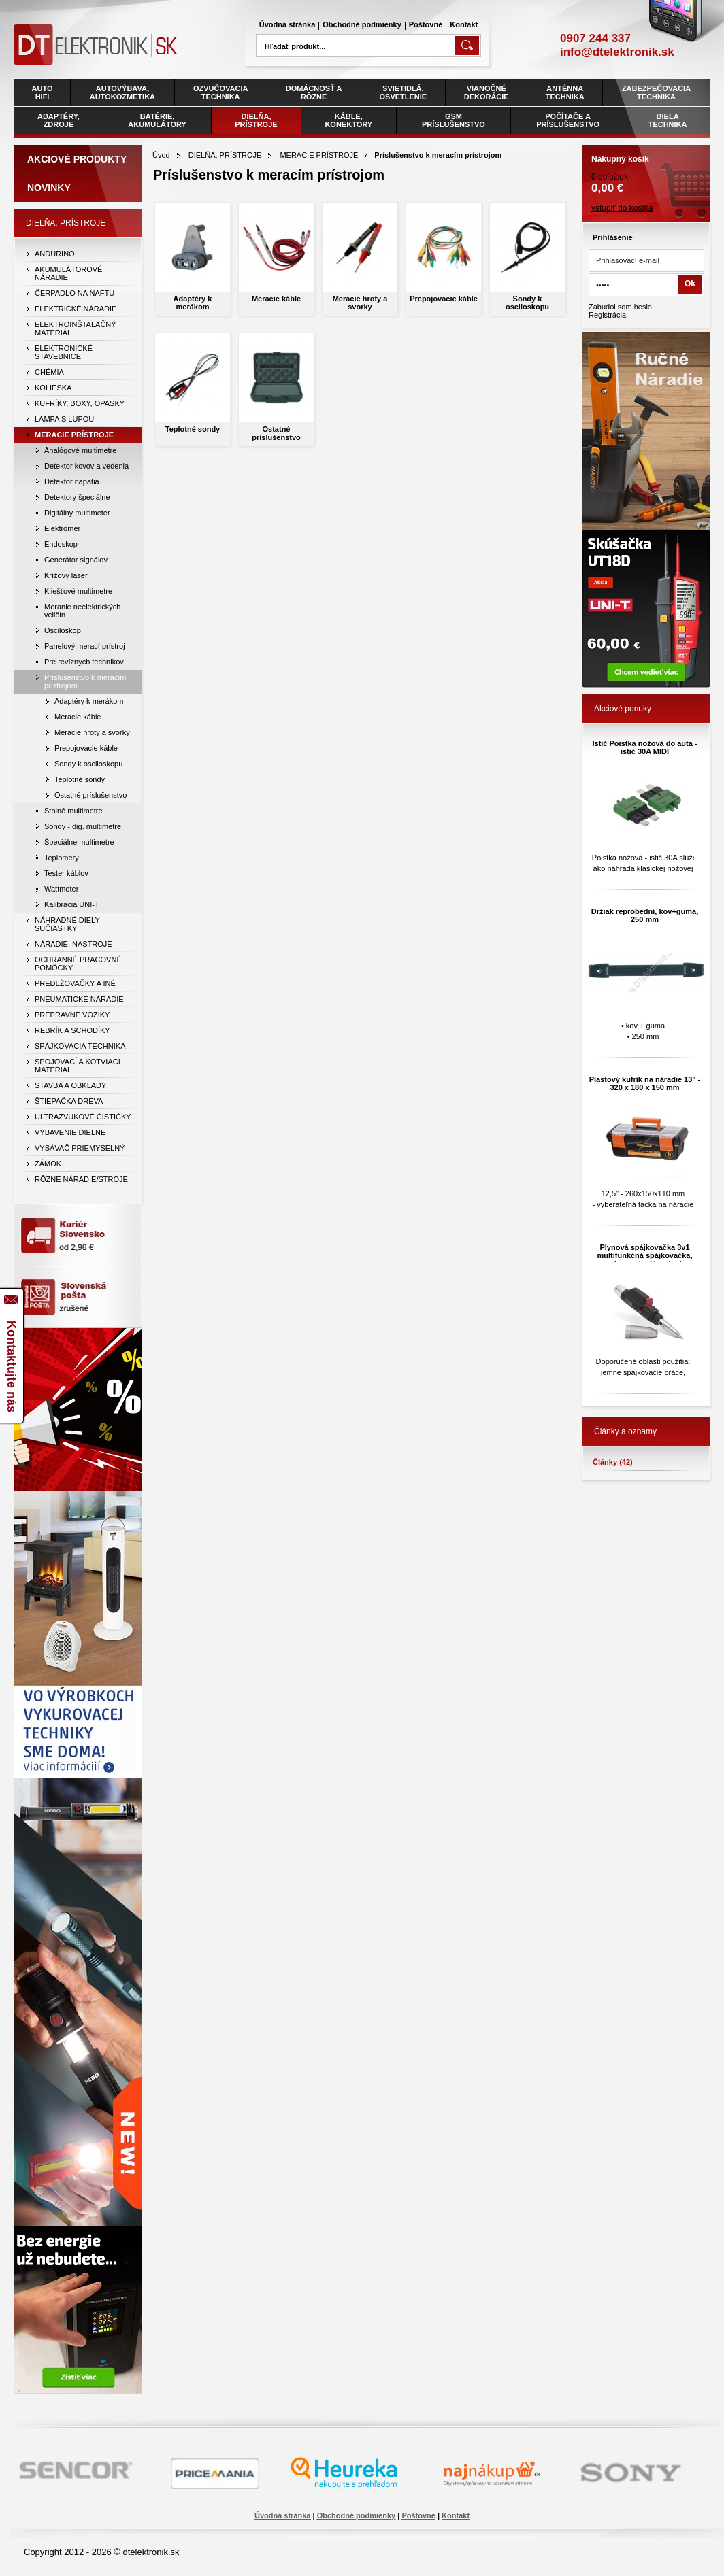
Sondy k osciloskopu (527, 302)
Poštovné (426, 24)
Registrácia (607, 315)
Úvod (161, 155)
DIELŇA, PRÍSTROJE (225, 155)
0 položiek (646, 170)
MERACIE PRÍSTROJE (319, 155)
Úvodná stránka (287, 24)
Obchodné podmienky (362, 24)
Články (613, 1462)
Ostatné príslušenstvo (276, 433)
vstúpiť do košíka (622, 208)
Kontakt (464, 24)
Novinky (49, 187)
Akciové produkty (77, 159)
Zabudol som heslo (620, 307)
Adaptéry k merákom (193, 302)
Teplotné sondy (192, 429)
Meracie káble (276, 298)
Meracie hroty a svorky (360, 302)
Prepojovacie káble (444, 298)
